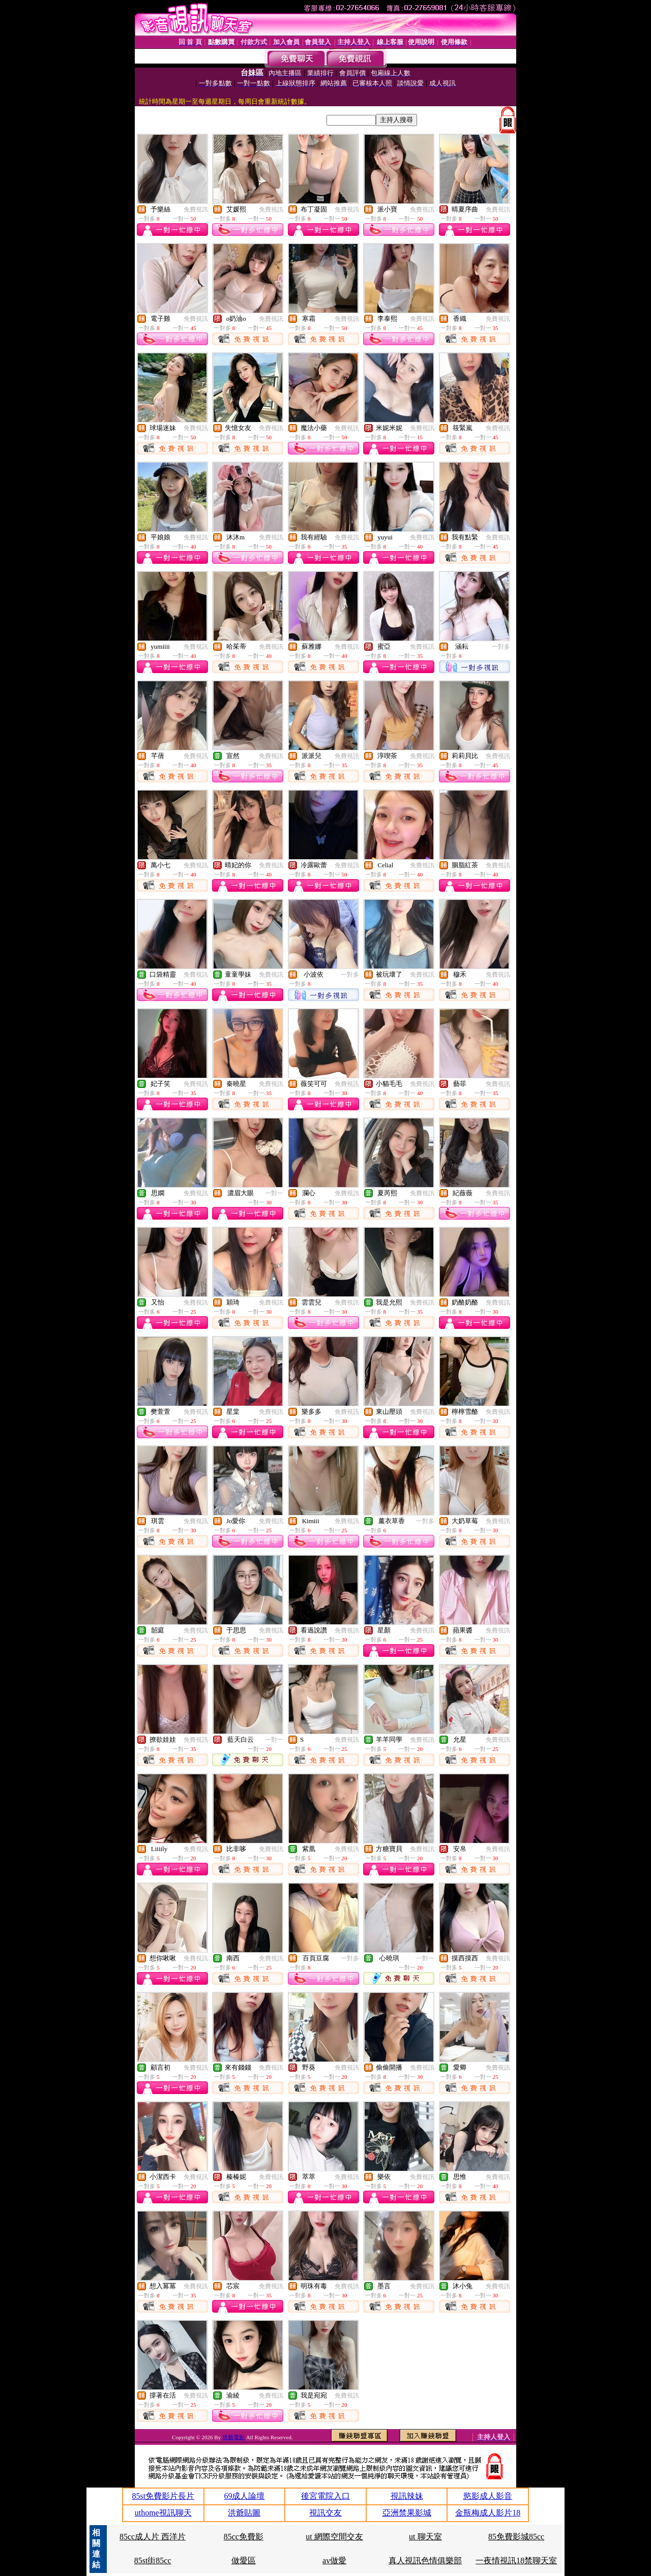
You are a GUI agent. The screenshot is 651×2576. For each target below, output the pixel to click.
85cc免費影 (243, 2536)
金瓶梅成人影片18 (487, 2512)
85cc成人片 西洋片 (153, 2536)
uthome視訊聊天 (163, 2512)
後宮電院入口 (325, 2496)
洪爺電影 (234, 2437)
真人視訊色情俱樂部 (425, 2560)
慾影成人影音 (487, 2496)
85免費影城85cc (516, 2536)
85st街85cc (152, 2560)
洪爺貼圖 (244, 2512)
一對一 (274, 1193)
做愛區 (243, 2560)
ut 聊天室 (425, 2536)
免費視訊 (196, 209)
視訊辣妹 (407, 2496)
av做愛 (334, 2560)
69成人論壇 (244, 2496)
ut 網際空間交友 (334, 2536)
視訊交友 (325, 2512)
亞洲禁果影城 (406, 2512)
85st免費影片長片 (163, 2496)
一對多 (501, 646)
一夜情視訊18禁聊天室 (516, 2560)
